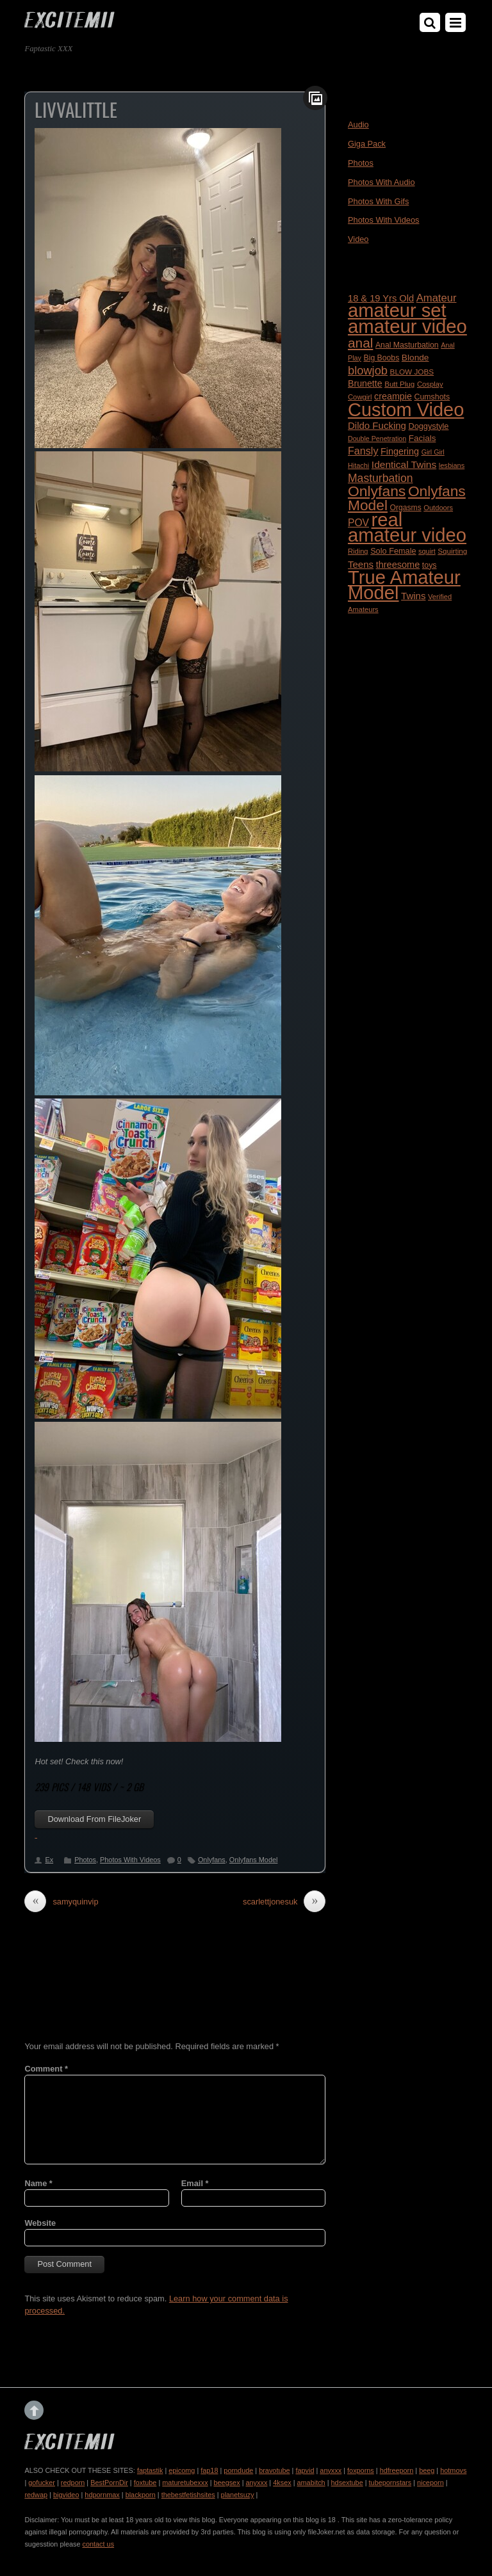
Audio (358, 124)
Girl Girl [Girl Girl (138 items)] (433, 452)
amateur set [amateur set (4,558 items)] (397, 310)
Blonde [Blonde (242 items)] (415, 357)
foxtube (145, 2482)
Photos (85, 1860)
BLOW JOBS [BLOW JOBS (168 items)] (412, 371)
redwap (35, 2495)
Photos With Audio (381, 182)
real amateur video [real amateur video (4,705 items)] (407, 527)
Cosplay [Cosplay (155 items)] (430, 384)
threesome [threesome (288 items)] (398, 564)
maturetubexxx (185, 2482)
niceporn (430, 2482)
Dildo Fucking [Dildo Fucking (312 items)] (377, 425)
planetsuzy (237, 2495)
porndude (238, 2470)
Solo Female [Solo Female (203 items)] (393, 551)
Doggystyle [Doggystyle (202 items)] (429, 426)
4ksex (282, 2482)
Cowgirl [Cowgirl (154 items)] (360, 397)
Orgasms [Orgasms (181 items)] (406, 507)
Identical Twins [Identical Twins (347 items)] (404, 464)
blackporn (141, 2495)
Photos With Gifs (378, 201)
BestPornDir (109, 2482)
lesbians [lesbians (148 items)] (451, 465)
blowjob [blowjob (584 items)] (368, 370)
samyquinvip (61, 1902)
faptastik (150, 2470)
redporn (73, 2482)
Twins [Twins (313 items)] (413, 595)
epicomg (181, 2470)
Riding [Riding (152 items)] (358, 551)
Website (40, 2223)
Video (358, 239)
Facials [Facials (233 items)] (422, 438)
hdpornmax (102, 2495)
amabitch (311, 2482)
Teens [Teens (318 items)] (360, 564)
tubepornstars (390, 2482)
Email (195, 2183)
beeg (426, 2470)
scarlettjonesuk (284, 1902)
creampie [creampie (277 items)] (393, 396)
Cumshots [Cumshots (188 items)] (432, 396)
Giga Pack (367, 144)
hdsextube (347, 2482)
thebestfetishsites (188, 2495)
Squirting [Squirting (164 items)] (452, 551)
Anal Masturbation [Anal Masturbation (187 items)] (407, 345)
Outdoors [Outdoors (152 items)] (438, 507)
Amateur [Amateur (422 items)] (436, 298)
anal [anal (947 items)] (360, 342)
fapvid (304, 2470)
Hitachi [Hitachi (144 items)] (358, 465)
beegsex (226, 2482)
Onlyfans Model (253, 1860)
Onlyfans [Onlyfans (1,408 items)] (377, 491)
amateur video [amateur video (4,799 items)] (407, 326)
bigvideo (66, 2495)
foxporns (360, 2470)
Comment (46, 2068)
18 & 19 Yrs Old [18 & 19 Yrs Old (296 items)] (381, 298)
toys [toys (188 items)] (429, 565)
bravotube (274, 2470)
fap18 (209, 2470)
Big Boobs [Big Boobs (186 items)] (382, 357)
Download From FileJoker (94, 1819)
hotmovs (453, 2470)
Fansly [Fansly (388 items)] (363, 450)
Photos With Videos (130, 1860)
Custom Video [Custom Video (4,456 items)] (406, 409)
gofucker (41, 2482)
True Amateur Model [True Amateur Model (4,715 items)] (404, 585)
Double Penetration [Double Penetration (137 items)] (377, 438)
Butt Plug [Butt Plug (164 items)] (399, 384)
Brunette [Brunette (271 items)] (365, 383)
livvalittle (76, 109)
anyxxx (330, 2470)
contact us (99, 2544)
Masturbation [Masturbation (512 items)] (380, 478)
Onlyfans (212, 1860)
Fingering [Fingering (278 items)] (400, 451)
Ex (49, 1860)
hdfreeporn (397, 2470)
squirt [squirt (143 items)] (427, 551)
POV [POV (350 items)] (358, 522)
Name (38, 2183)
